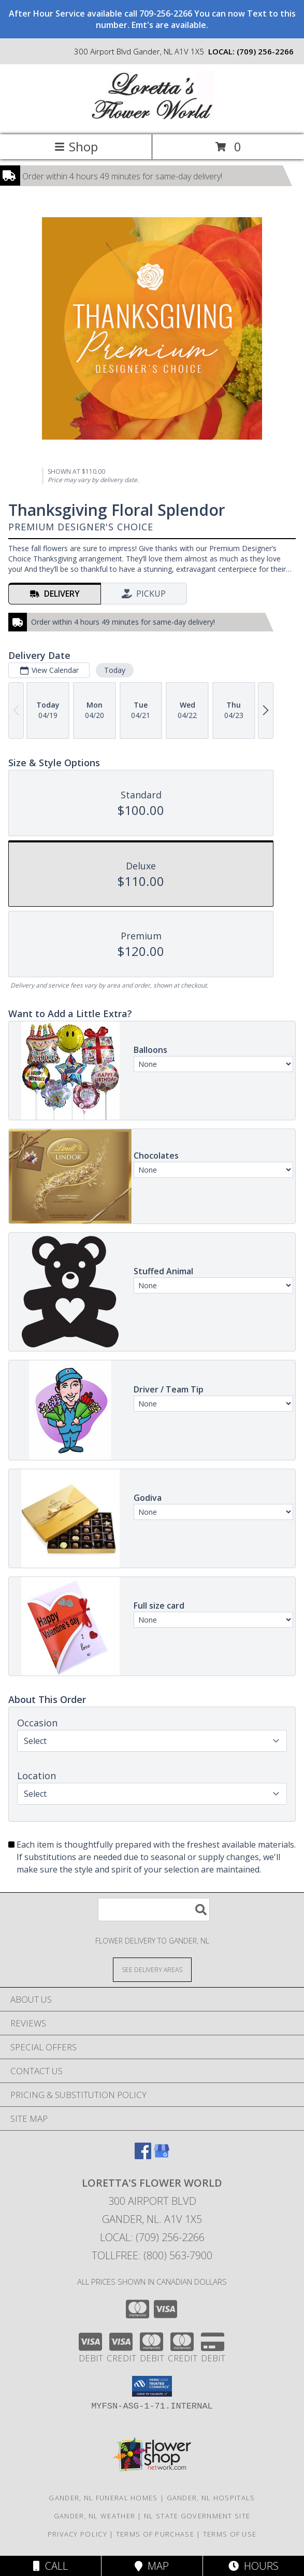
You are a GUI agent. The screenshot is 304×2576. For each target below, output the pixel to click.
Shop (76, 146)
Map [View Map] (152, 2566)
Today (114, 670)
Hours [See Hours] (253, 2566)
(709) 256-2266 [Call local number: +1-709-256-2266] (265, 51)
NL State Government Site (197, 2516)
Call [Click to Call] (50, 2566)
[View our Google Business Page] (161, 2156)
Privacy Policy (77, 2534)
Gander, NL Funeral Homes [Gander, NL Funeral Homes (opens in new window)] (103, 2497)
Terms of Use (230, 2534)
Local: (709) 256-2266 (152, 2237)
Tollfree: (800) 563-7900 (152, 2255)
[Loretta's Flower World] (152, 119)
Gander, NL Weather (94, 2516)
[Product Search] (154, 1909)
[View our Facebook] (143, 2156)
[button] (152, 2386)
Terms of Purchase (155, 2534)
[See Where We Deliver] (152, 1969)
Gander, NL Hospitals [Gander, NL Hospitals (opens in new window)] (211, 2497)
